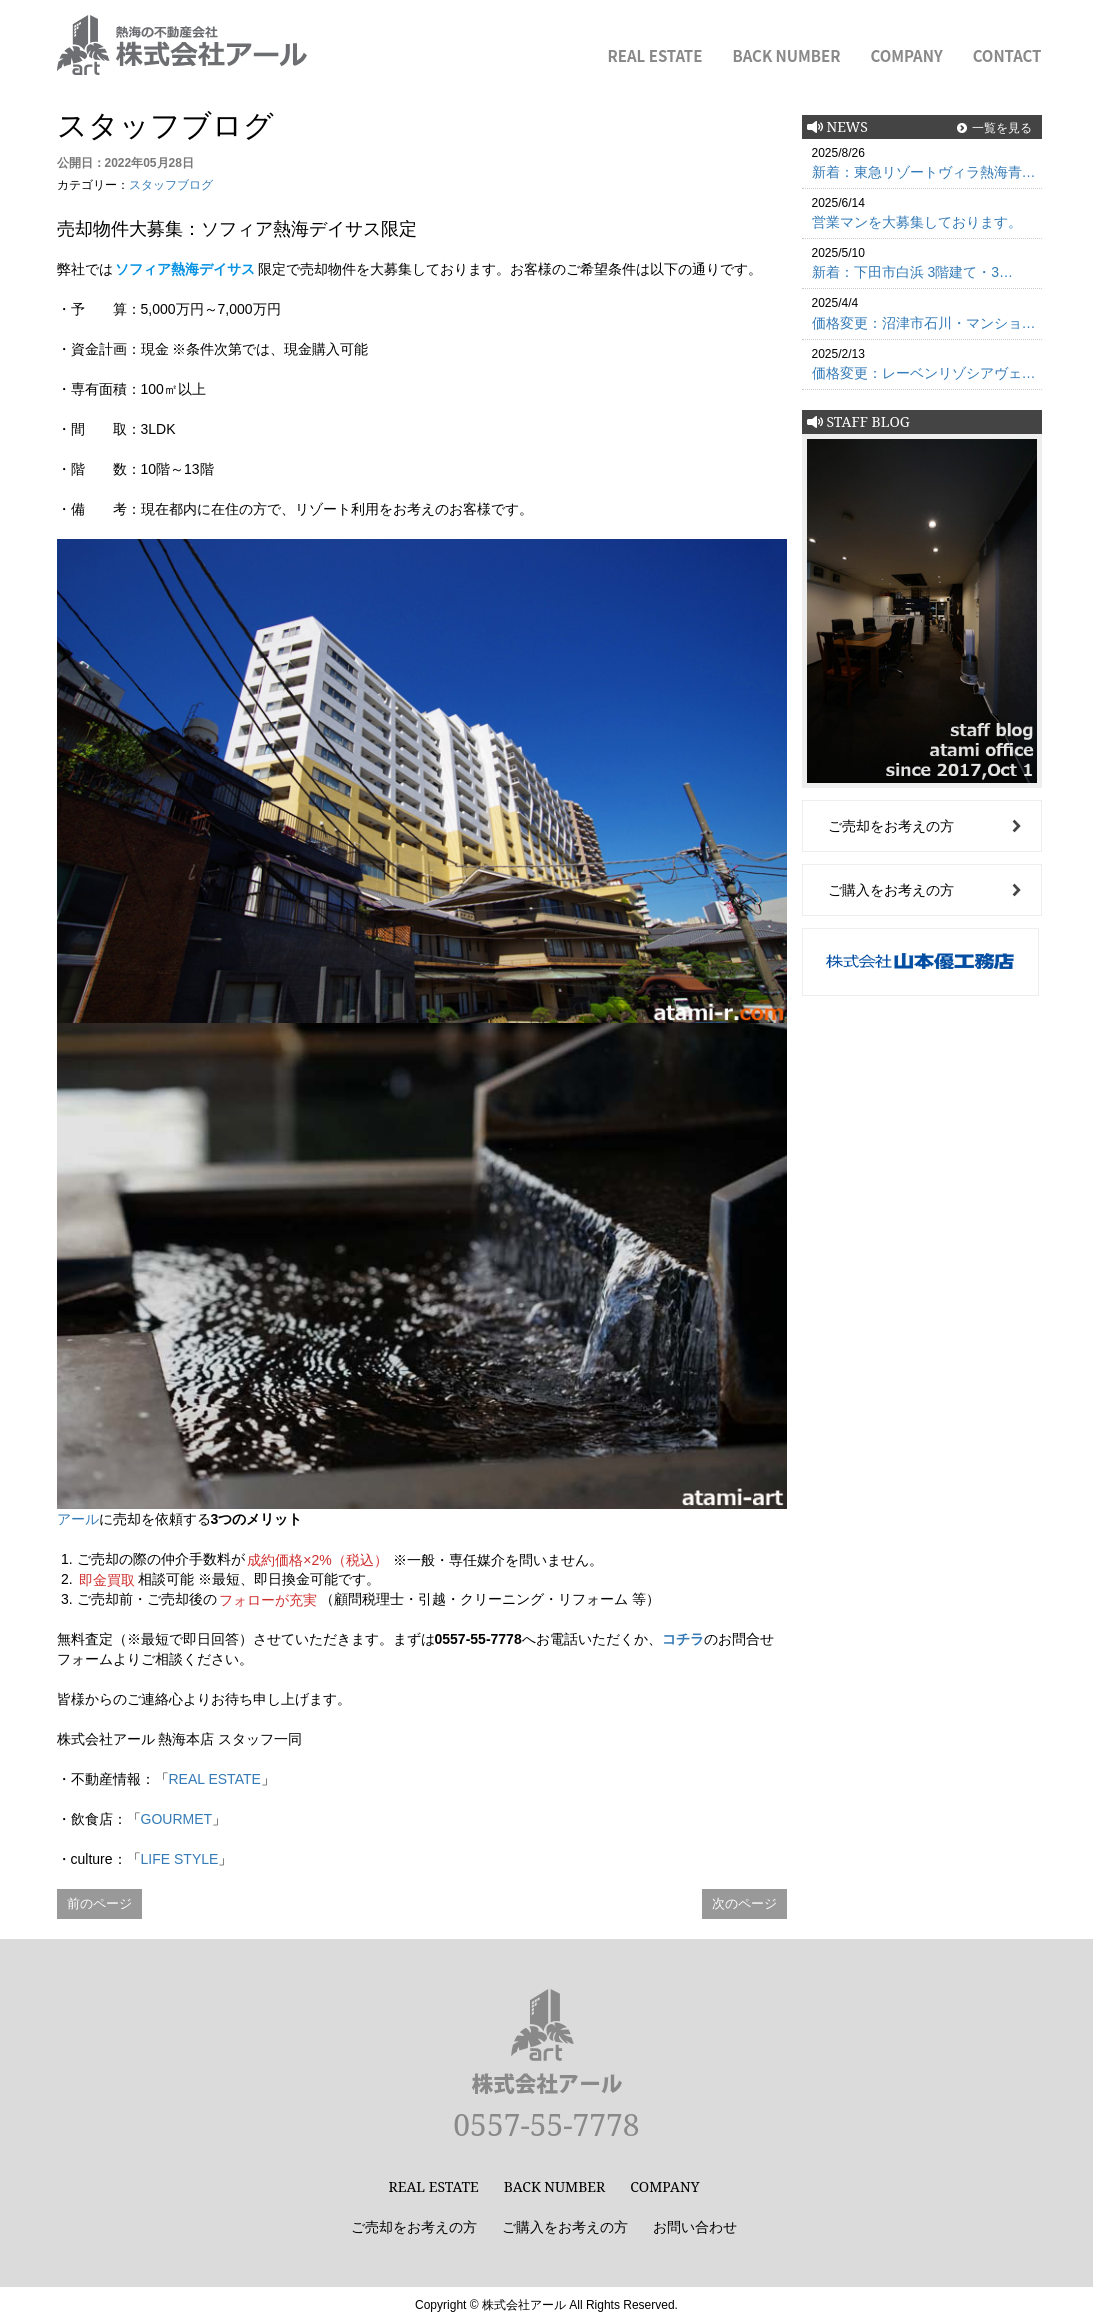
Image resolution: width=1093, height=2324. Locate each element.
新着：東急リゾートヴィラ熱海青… (924, 172)
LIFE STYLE (180, 1859)
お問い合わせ (695, 2226)
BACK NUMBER (786, 55)
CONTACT (1007, 55)
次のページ (744, 1903)
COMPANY (907, 55)
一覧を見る (1002, 127)
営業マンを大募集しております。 (917, 222)
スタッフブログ (171, 185)
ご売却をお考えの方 (891, 826)
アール (78, 1519)
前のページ (99, 1903)
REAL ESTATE (655, 55)
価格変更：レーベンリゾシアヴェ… (924, 373)
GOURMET (177, 1819)
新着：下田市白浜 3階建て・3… (912, 272)
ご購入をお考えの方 (891, 890)
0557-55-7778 (546, 2124)
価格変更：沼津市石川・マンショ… (924, 323)
